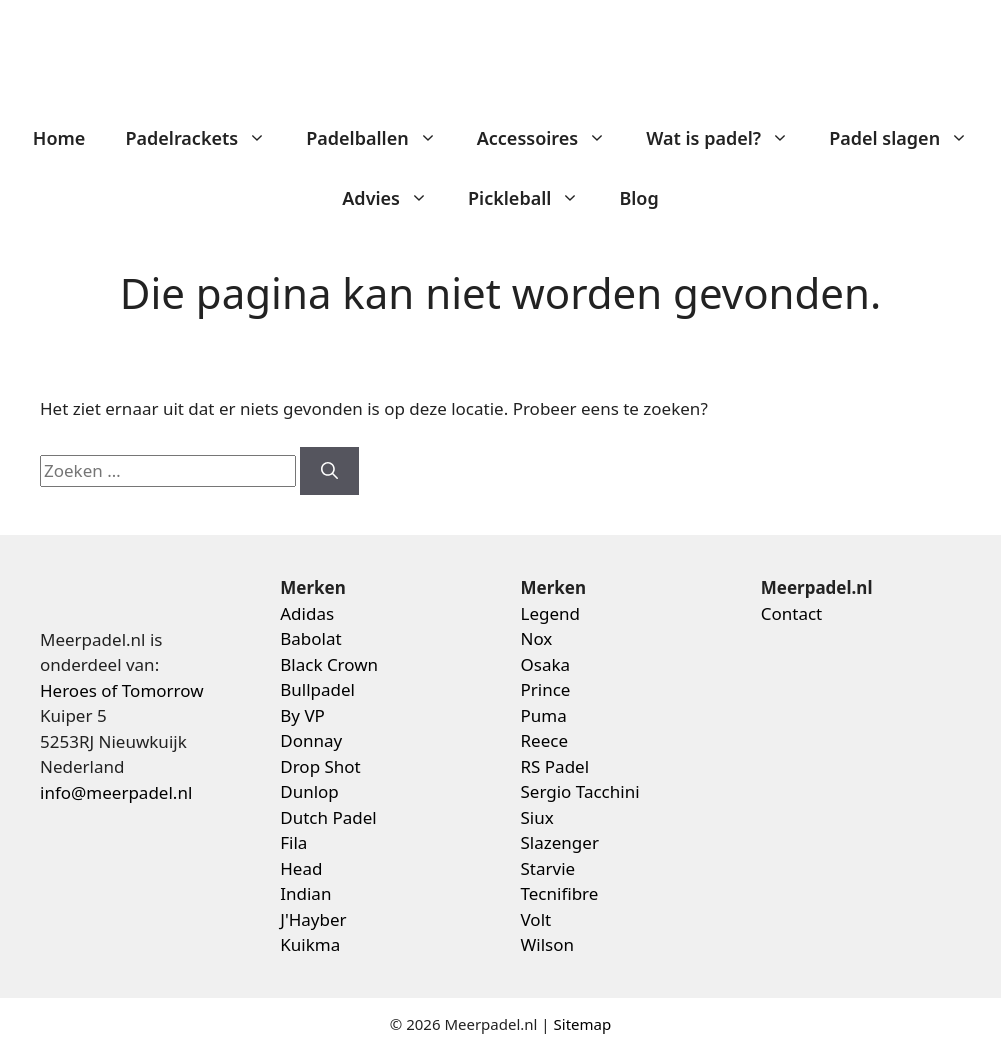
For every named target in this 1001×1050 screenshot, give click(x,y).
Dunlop (309, 791)
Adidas (307, 613)
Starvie (548, 868)
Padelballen (381, 138)
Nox (537, 638)
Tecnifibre (560, 893)
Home (59, 138)
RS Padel (555, 766)
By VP (302, 715)
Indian (305, 893)
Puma (544, 715)
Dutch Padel (328, 817)
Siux (537, 817)
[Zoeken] (329, 471)
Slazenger (560, 842)
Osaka (546, 664)
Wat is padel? (727, 138)
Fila (293, 842)
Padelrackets (205, 138)
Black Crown (329, 664)
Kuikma (310, 944)
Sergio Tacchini (580, 791)
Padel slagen (908, 138)
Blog (638, 198)
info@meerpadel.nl (116, 792)
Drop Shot (320, 766)
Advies (395, 198)
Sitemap (583, 1024)
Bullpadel (317, 689)
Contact (792, 613)
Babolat (310, 638)
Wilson (548, 944)
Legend (551, 613)
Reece (545, 740)
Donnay (311, 740)
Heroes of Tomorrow (122, 690)
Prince (546, 689)
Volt (536, 919)
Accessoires (552, 138)
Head (301, 868)
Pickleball (533, 198)
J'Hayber (313, 919)
